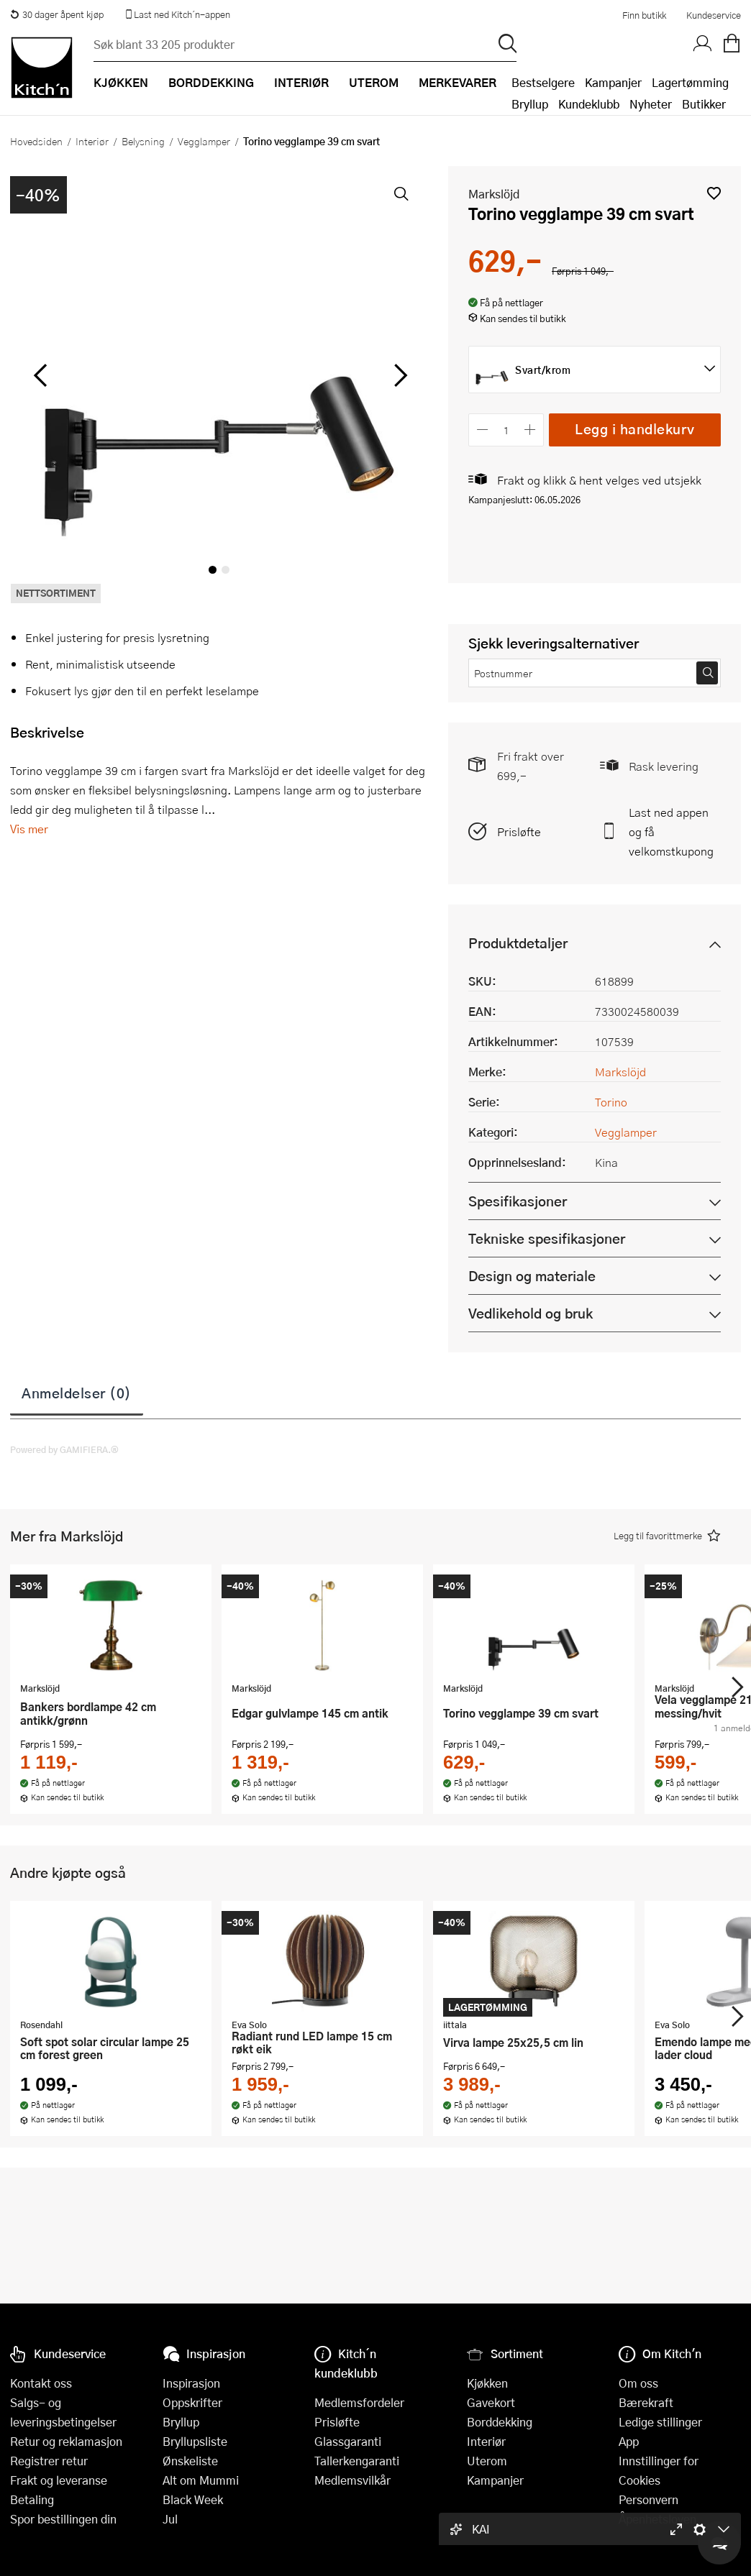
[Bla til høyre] (398, 375)
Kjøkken (487, 2383)
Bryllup (529, 104)
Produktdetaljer (518, 942)
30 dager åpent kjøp (57, 14)
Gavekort (491, 2402)
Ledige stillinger (660, 2422)
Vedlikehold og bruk (530, 1313)
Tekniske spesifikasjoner (546, 1238)
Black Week (193, 2499)
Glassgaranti (347, 2441)
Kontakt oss (41, 2383)
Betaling (32, 2499)
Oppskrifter (192, 2402)
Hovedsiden (36, 141)
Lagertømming (690, 82)
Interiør (92, 141)
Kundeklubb (588, 104)
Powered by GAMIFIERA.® (64, 1449)
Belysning (143, 141)
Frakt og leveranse (58, 2480)
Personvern (648, 2499)
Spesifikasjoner (517, 1201)
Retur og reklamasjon (66, 2441)
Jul (170, 2519)
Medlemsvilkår (352, 2480)
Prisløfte (519, 831)
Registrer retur (49, 2460)
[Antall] (506, 429)
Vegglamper (204, 141)
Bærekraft (646, 2402)
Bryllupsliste (195, 2441)
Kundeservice (713, 15)
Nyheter (650, 104)
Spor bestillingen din (63, 2519)
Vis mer (29, 828)
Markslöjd (493, 193)
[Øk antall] (530, 429)
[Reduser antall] (482, 429)
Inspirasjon (191, 2383)
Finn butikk (644, 15)
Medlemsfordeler (359, 2402)
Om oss (638, 2383)
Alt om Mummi (201, 2480)
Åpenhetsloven (657, 2519)
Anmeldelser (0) (77, 1393)
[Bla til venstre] (40, 375)
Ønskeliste (190, 2460)
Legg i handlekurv (635, 428)
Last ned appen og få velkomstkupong (671, 831)
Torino (611, 1102)
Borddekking (499, 2422)
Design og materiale (532, 1275)
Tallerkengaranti (356, 2460)
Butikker (704, 104)
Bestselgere (543, 82)
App (629, 2441)
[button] (714, 193)
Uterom (487, 2460)
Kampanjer (613, 82)
